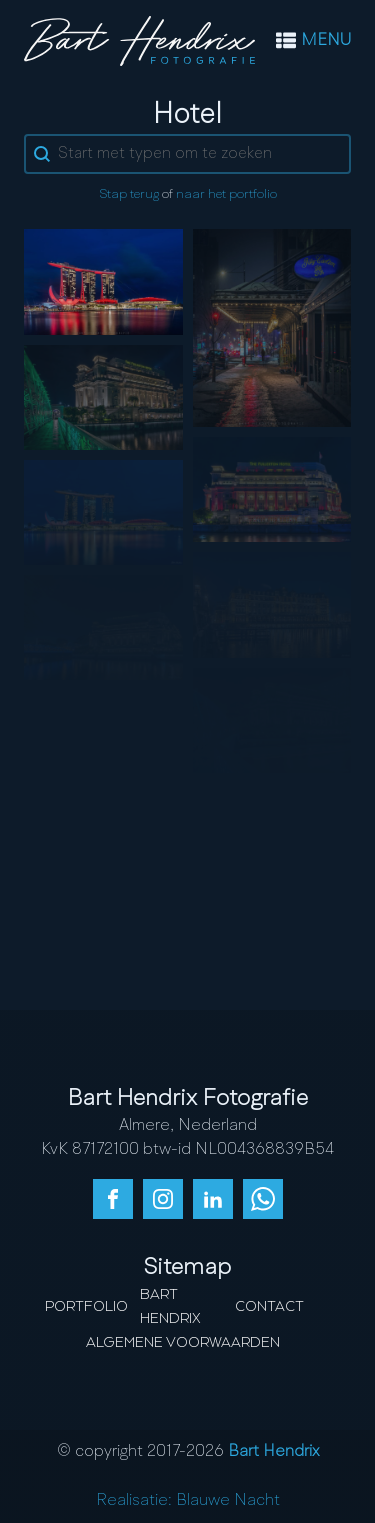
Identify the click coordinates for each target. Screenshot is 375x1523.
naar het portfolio (226, 194)
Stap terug (129, 194)
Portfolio (86, 1307)
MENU (326, 41)
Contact (269, 1307)
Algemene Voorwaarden (183, 1343)
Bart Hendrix (170, 1307)
